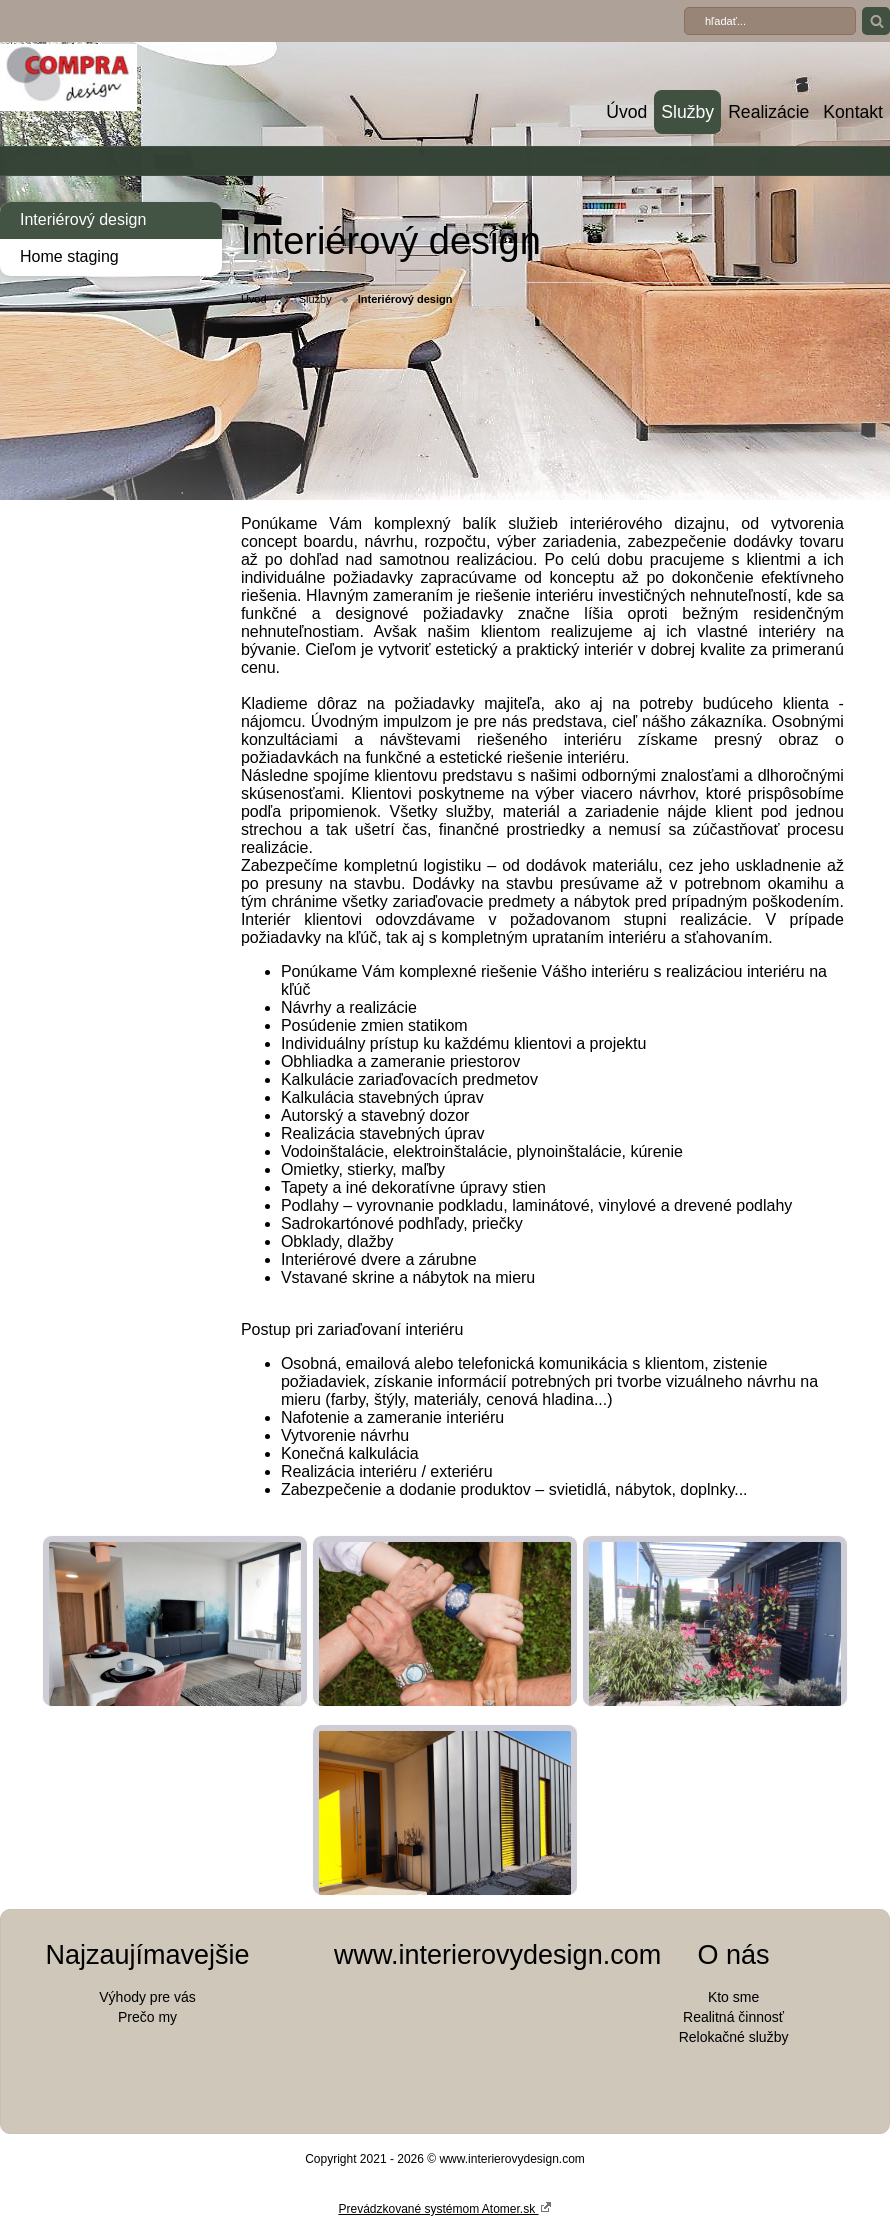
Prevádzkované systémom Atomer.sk (444, 2208)
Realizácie (768, 112)
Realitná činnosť (733, 2017)
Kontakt (853, 112)
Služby (687, 112)
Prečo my (147, 2017)
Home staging (69, 256)
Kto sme (733, 1997)
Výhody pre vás (147, 1997)
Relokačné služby (734, 2037)
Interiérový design (83, 219)
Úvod (626, 112)
